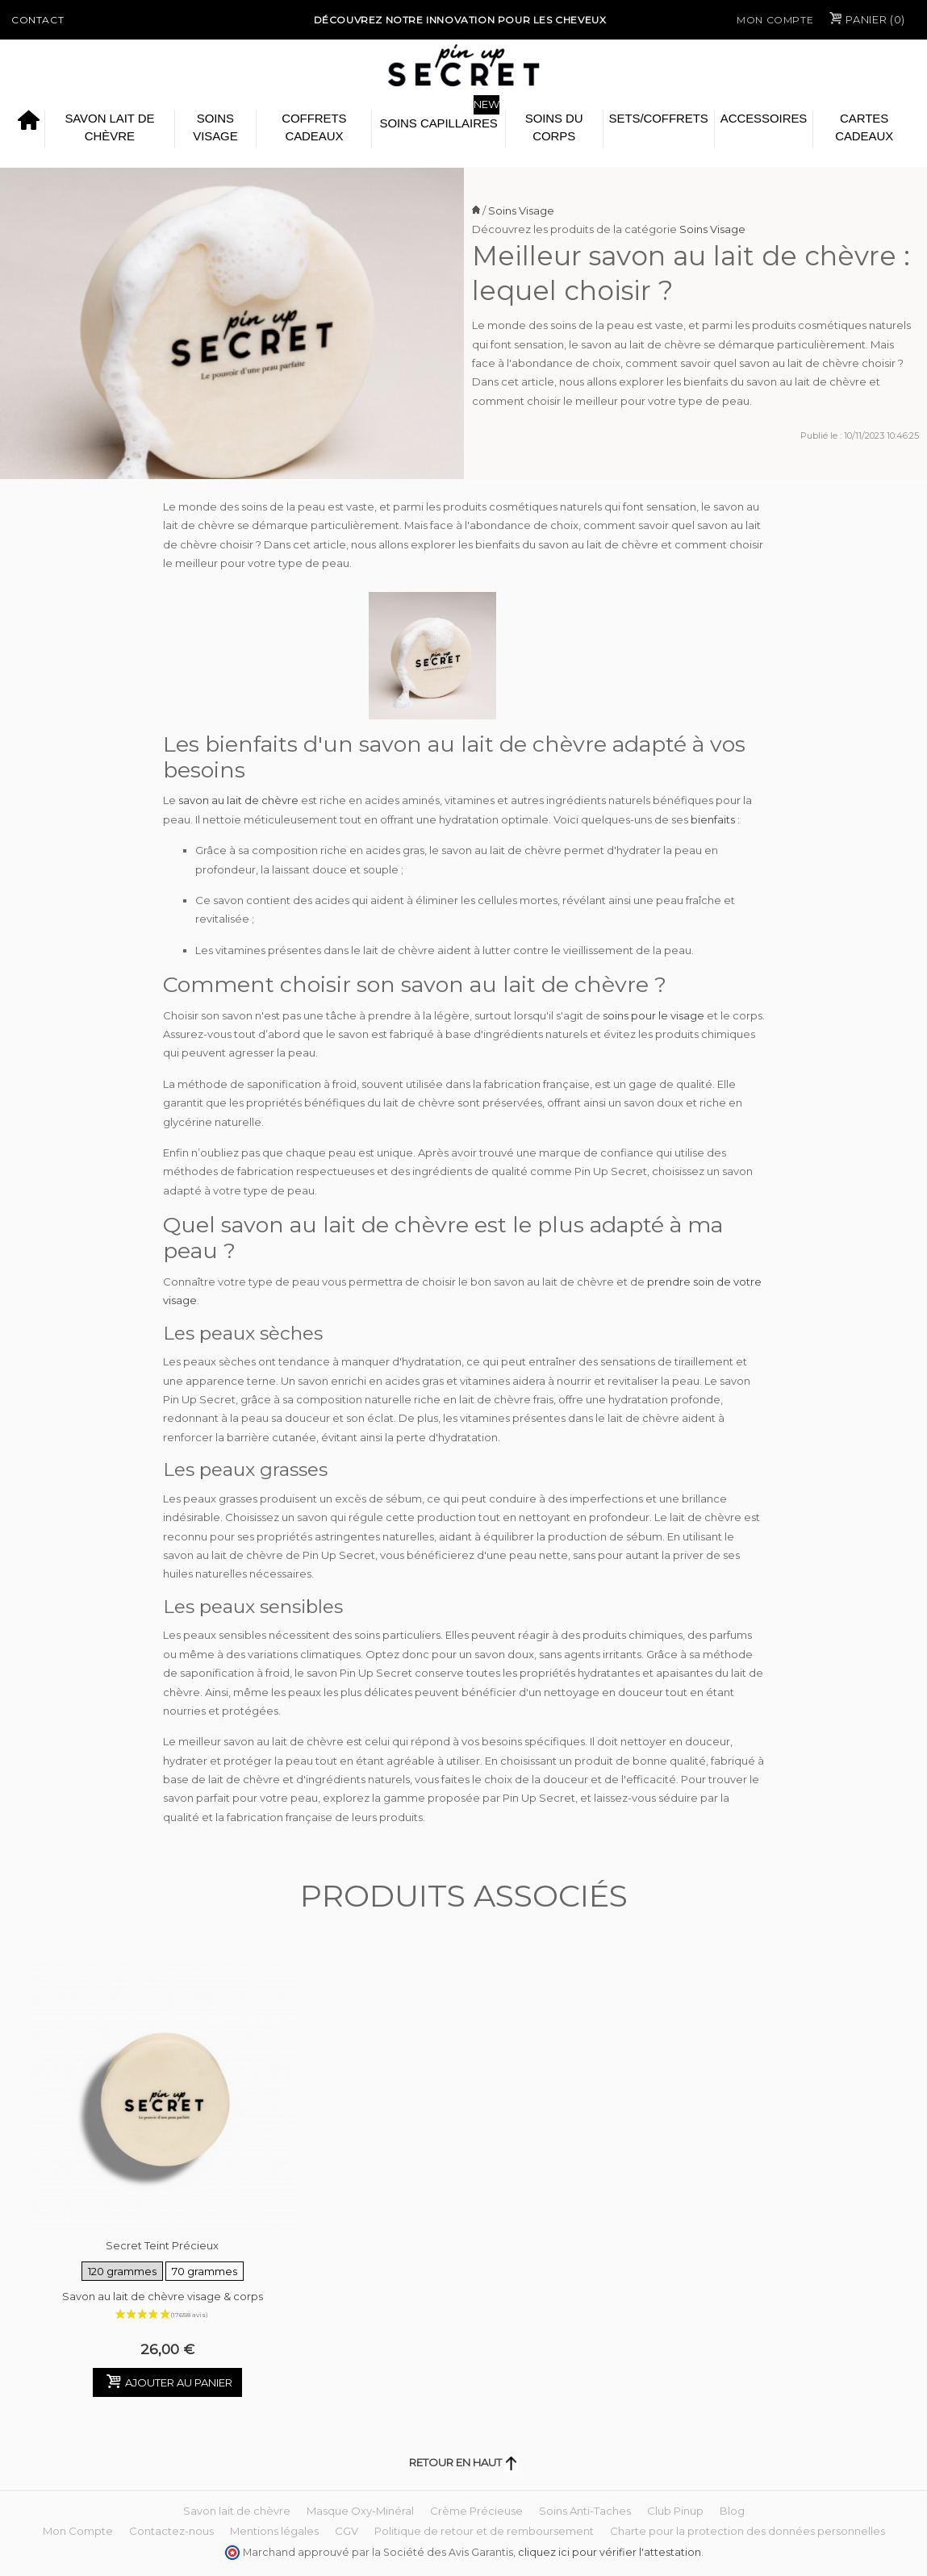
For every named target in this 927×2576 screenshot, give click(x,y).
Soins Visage (215, 127)
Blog (732, 2510)
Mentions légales (274, 2530)
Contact (37, 20)
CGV (346, 2530)
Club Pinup (675, 2510)
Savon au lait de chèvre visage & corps (162, 2296)
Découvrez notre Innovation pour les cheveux (460, 20)
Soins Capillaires (438, 123)
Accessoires (764, 118)
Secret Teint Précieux (162, 2261)
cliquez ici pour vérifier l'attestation (609, 2552)
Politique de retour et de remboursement (484, 2530)
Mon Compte (775, 20)
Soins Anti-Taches (585, 2510)
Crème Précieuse (476, 2510)
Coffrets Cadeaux (314, 127)
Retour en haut (463, 2462)
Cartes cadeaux (864, 127)
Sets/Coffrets (658, 118)
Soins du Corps (554, 127)
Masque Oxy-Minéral (360, 2510)
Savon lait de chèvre (109, 127)
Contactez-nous (171, 2530)
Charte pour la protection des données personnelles (747, 2530)
